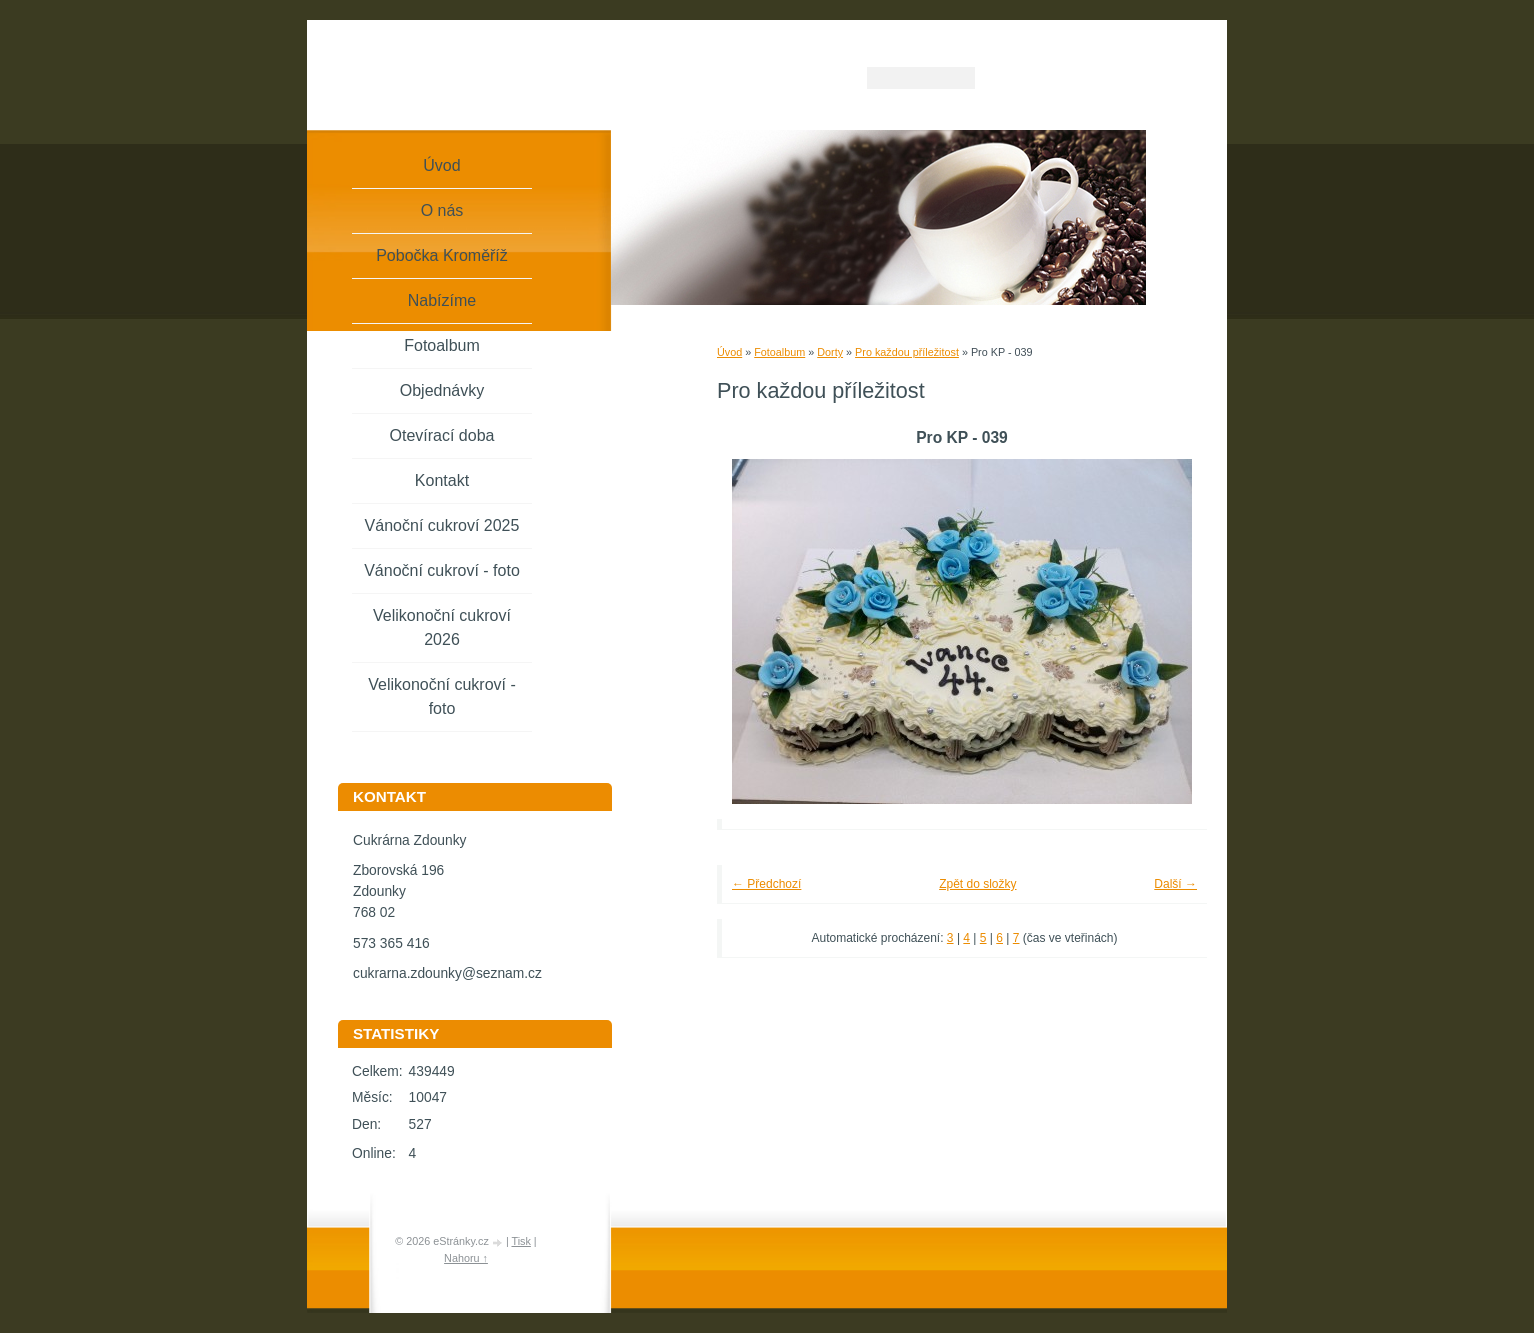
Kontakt (442, 480)
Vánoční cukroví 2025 (442, 525)
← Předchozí (766, 884)
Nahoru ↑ (466, 1258)
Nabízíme (442, 300)
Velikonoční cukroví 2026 (442, 627)
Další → (1175, 884)
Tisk (520, 1241)
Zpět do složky (977, 884)
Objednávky (442, 390)
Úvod (729, 352)
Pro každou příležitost (907, 352)
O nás (442, 210)
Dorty (830, 352)
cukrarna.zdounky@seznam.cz (447, 973)
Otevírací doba (442, 435)
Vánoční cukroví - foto (442, 570)
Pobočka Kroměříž (442, 255)
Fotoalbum (779, 352)
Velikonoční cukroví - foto (442, 696)
